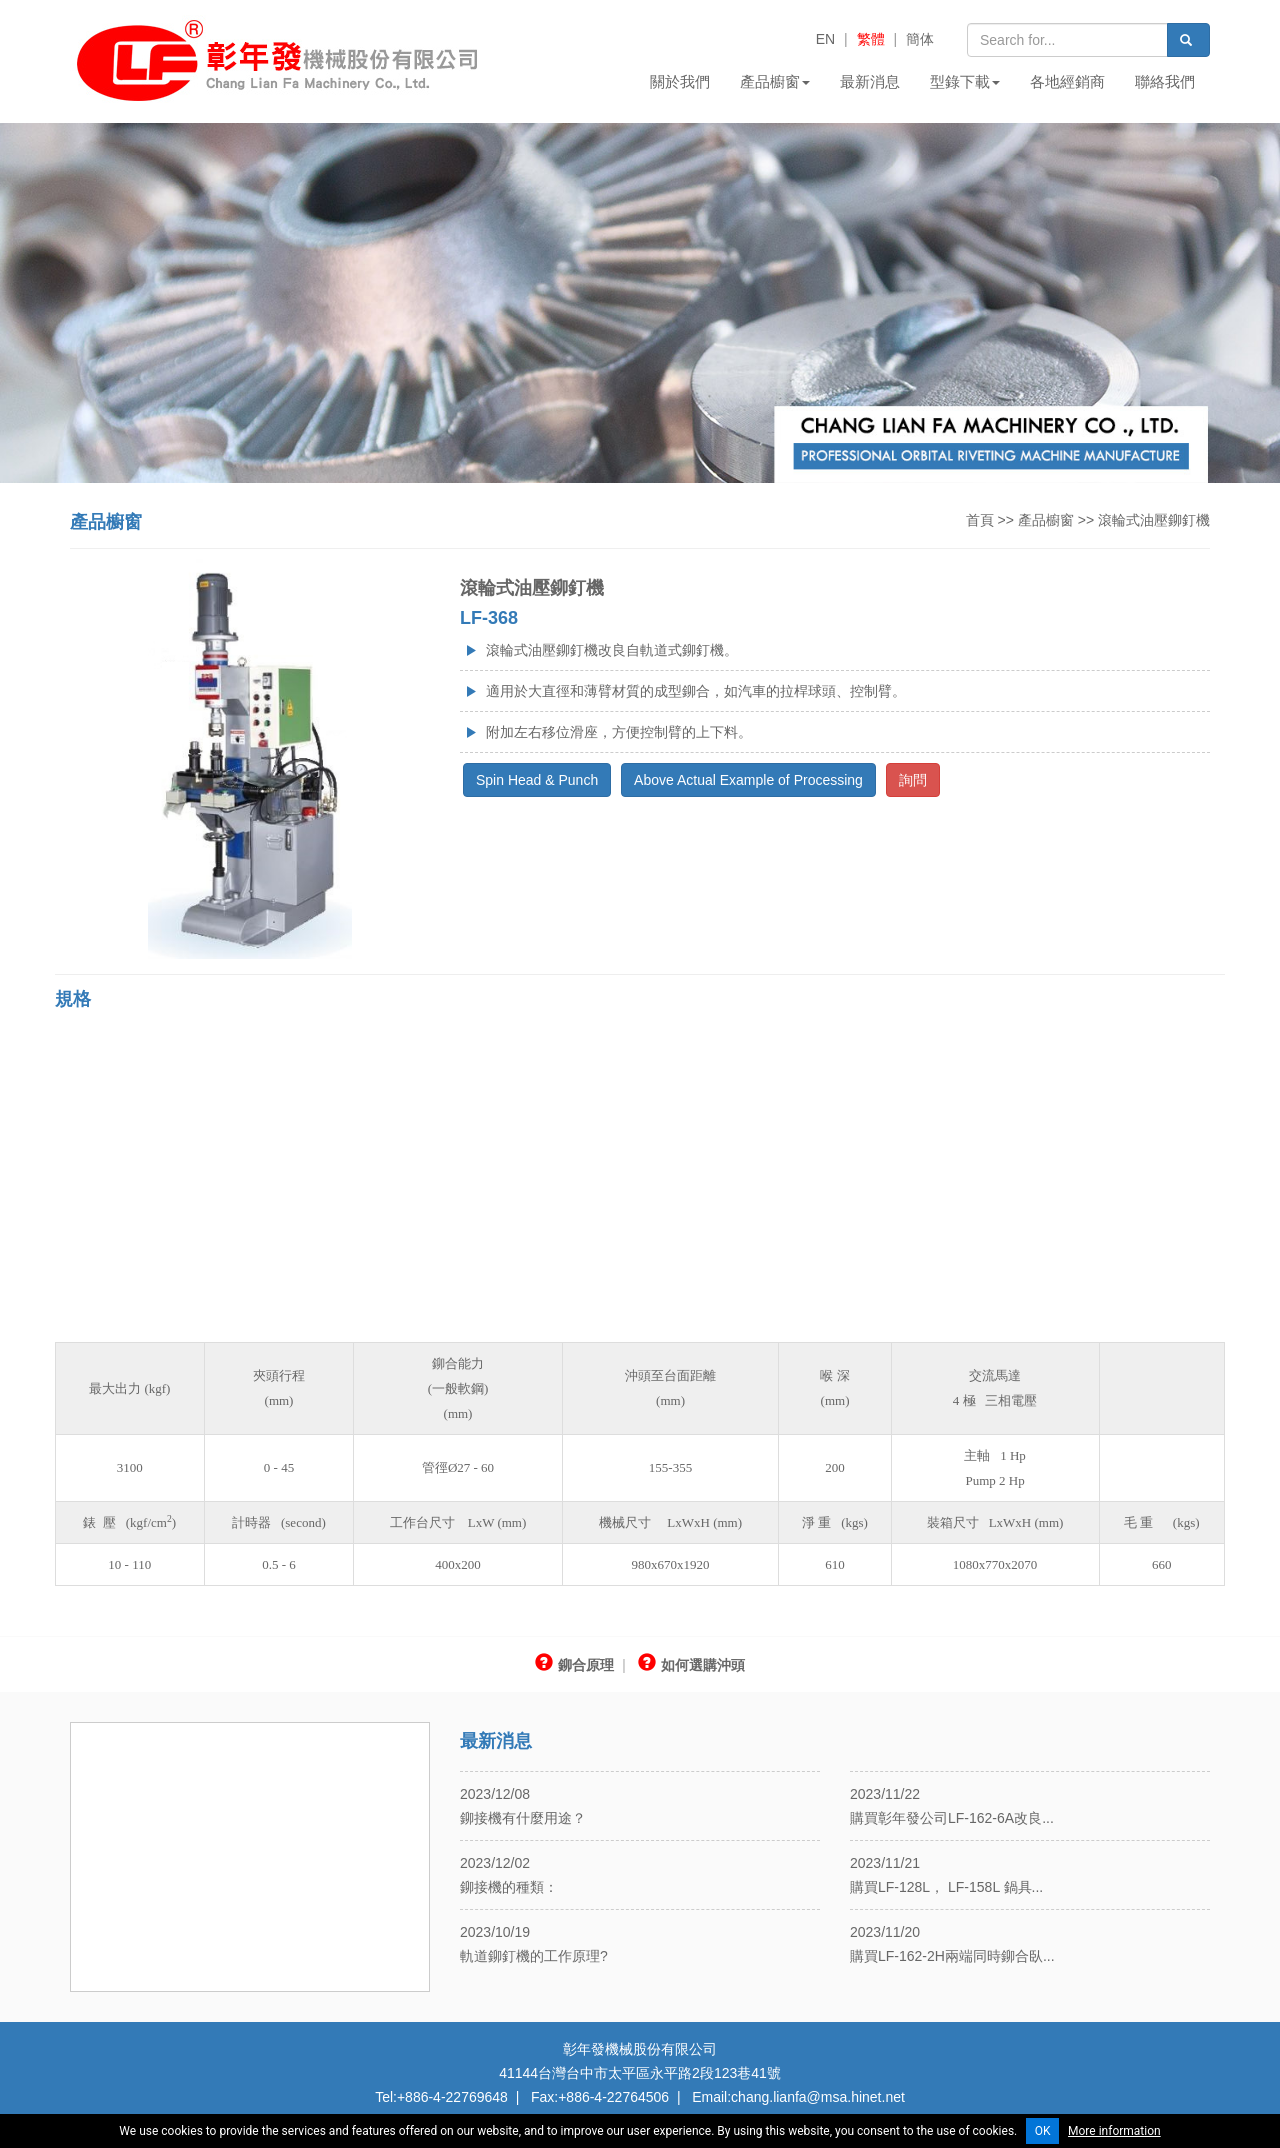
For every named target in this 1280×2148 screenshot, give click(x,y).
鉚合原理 (574, 1665)
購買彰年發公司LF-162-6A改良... (952, 1818)
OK (1043, 2131)
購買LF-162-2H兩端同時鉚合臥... (952, 1956)
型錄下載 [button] (965, 81)
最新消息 (870, 81)
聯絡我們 (1165, 81)
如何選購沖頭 (691, 1665)
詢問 (913, 780)
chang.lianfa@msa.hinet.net (818, 2097)
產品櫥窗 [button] (775, 81)
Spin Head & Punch (537, 780)
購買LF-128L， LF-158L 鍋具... (946, 1887)
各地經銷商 (1067, 81)
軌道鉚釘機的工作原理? (534, 1956)
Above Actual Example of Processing (748, 780)
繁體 (871, 39)
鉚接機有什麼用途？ (523, 1818)
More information (1114, 2131)
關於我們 (680, 81)
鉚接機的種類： (509, 1887)
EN (825, 39)
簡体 (920, 39)
